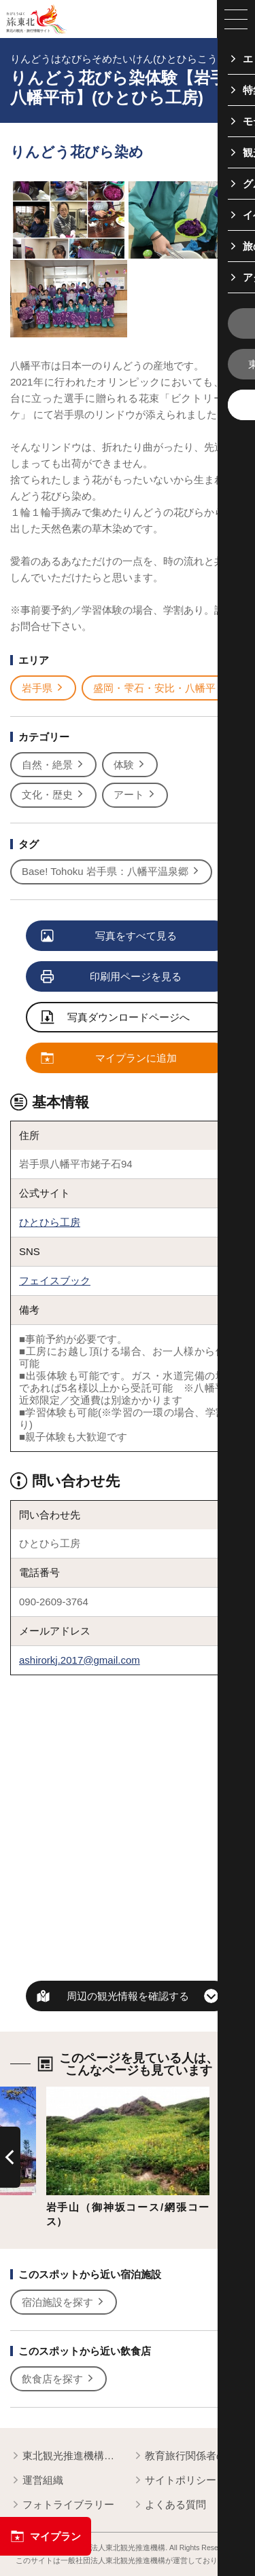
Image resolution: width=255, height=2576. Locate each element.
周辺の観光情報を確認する (128, 1996)
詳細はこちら (76, 2092)
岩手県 (43, 688)
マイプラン (45, 2536)
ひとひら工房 (49, 1222)
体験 (130, 765)
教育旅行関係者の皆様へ (189, 2456)
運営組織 (36, 2480)
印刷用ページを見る (112, 977)
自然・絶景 (53, 765)
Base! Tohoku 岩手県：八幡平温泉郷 (111, 871)
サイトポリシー (174, 2480)
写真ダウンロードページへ (115, 1018)
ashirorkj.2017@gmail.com (79, 1660)
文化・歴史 (53, 795)
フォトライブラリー (62, 2505)
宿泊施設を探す (63, 2302)
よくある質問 (169, 2505)
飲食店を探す (58, 2379)
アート (135, 795)
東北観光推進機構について (66, 2456)
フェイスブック (54, 1280)
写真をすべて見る (109, 936)
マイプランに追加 (109, 1058)
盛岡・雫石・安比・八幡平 (160, 688)
